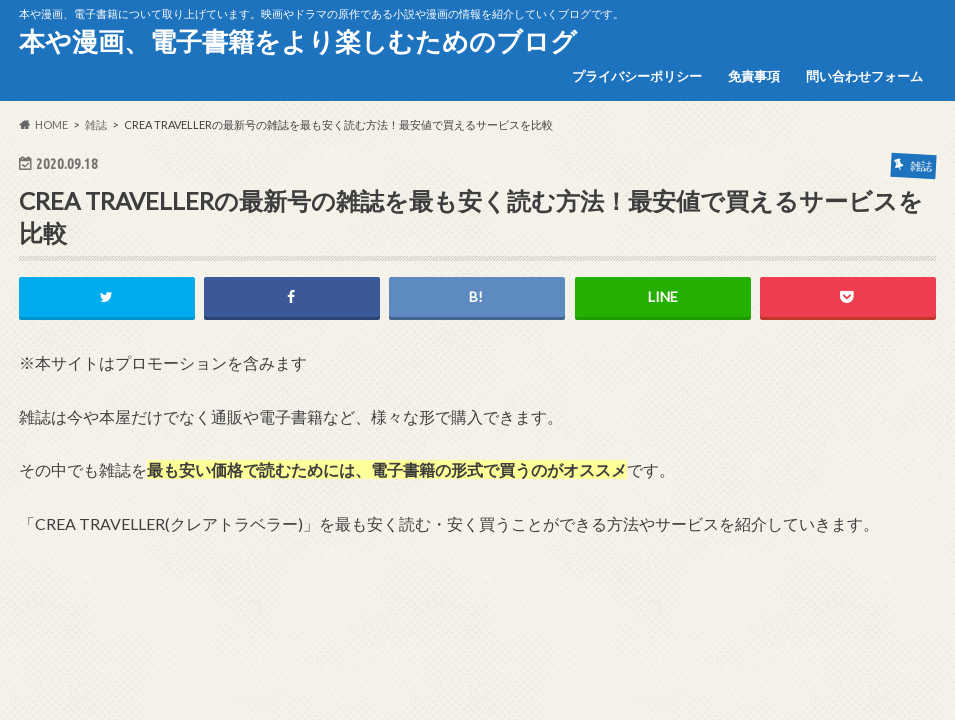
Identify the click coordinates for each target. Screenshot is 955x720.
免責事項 (754, 76)
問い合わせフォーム (864, 76)
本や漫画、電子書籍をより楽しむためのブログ (298, 41)
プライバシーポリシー (637, 76)
